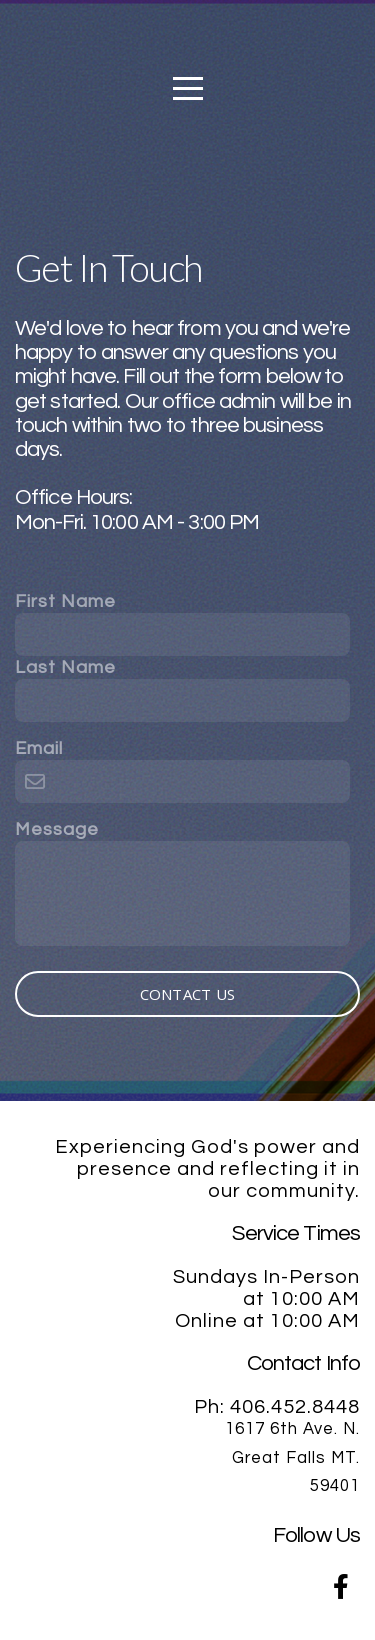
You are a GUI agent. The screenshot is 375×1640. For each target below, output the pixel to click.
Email (39, 748)
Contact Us (188, 994)
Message (57, 829)
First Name (65, 601)
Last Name (65, 667)
